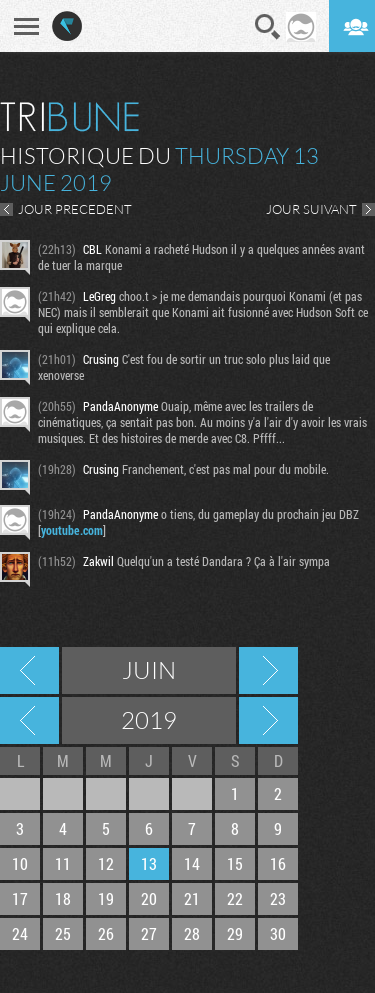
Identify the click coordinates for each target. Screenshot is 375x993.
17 (20, 898)
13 (149, 863)
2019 (149, 720)
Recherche (268, 27)
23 (278, 898)
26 (106, 933)
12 (106, 863)
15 (235, 863)
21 (192, 898)
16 (278, 863)
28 (192, 933)
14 (192, 863)
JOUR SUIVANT (311, 209)
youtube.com (72, 530)
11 (63, 863)
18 (63, 898)
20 (149, 898)
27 (149, 933)
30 (278, 933)
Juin (149, 670)
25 (63, 933)
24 (20, 933)
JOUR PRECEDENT (75, 209)
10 (20, 863)
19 (106, 898)
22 (235, 898)
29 (235, 933)
